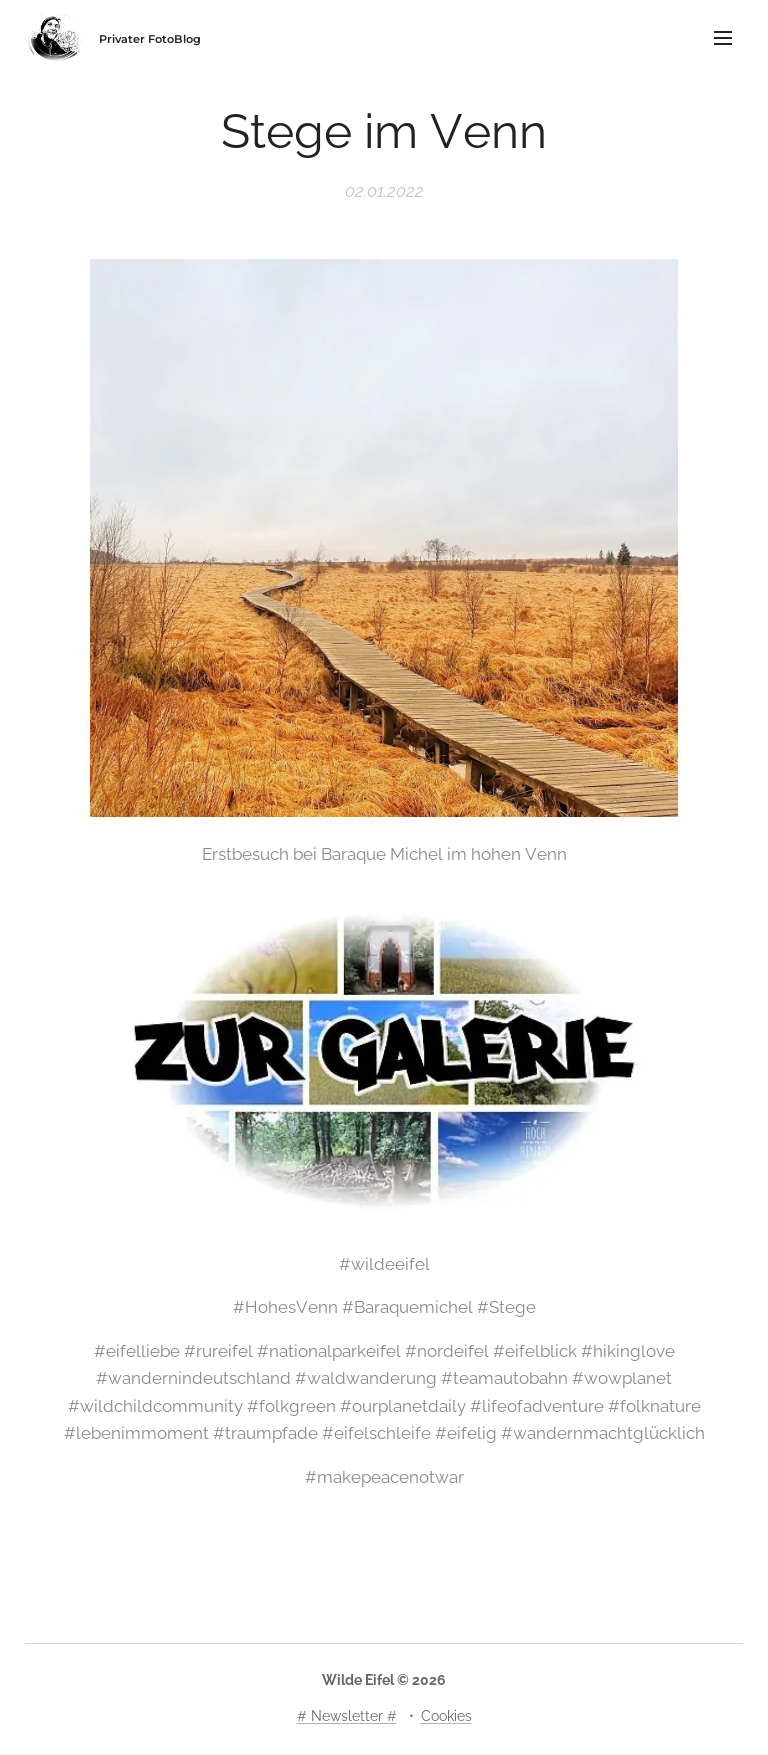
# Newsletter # (347, 1716)
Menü (723, 38)
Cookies (446, 1716)
